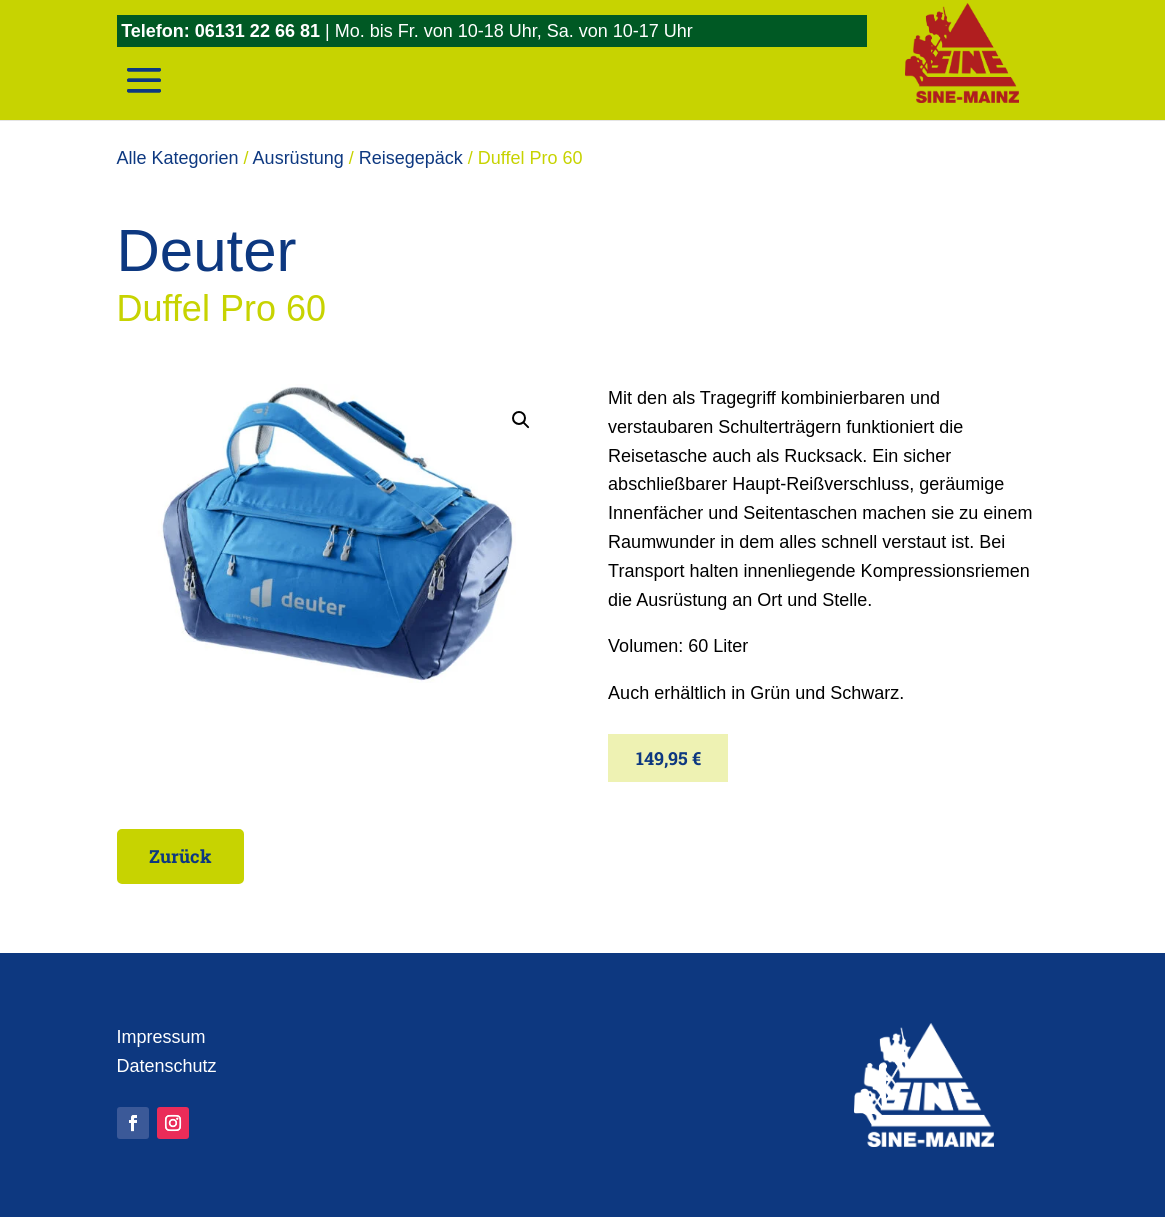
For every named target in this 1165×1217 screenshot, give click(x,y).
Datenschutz (167, 1066)
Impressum (161, 1037)
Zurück (180, 856)
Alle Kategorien (178, 158)
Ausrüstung (298, 158)
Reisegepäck (411, 158)
